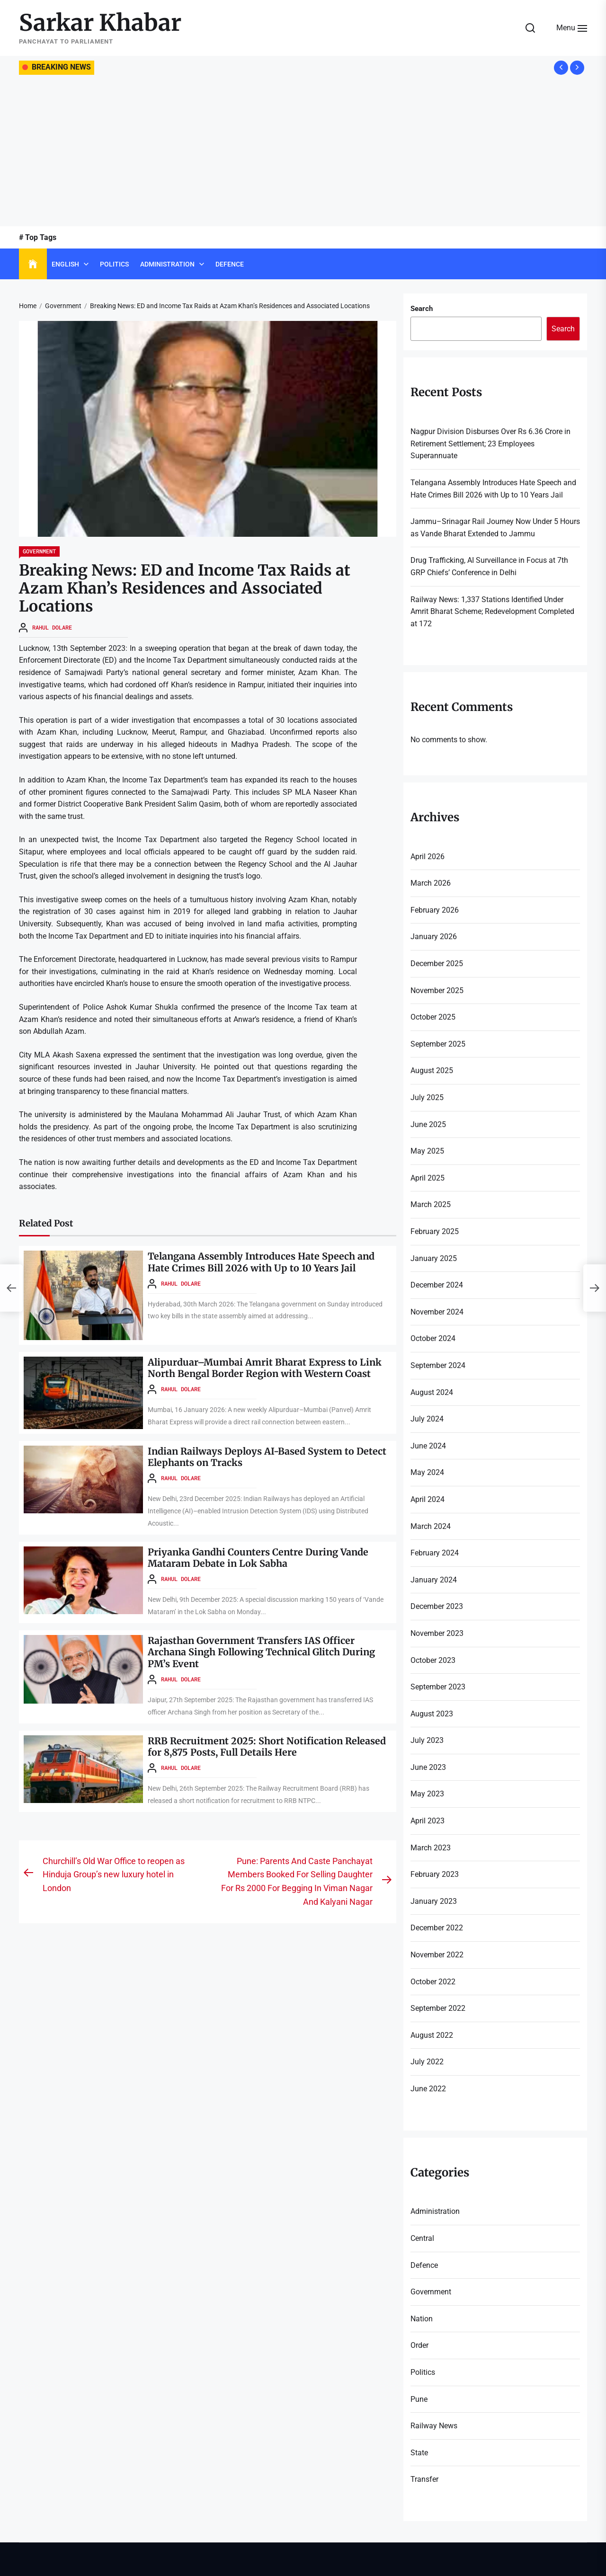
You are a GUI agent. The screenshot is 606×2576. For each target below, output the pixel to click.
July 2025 (427, 1097)
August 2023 (431, 1713)
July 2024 (427, 1418)
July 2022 (427, 2061)
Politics (114, 264)
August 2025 (431, 1070)
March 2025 (430, 1204)
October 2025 (432, 1017)
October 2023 (432, 1660)
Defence (229, 264)
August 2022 (431, 2035)
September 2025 (437, 1043)
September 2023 (437, 1686)
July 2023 (427, 1740)
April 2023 (427, 1820)
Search (421, 308)
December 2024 (436, 1284)
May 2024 (427, 1472)
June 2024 (428, 1445)
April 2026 (427, 856)
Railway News (433, 2425)
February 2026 (434, 910)
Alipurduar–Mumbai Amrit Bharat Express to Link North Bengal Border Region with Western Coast (265, 1367)
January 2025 (433, 1258)
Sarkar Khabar (100, 23)
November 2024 (436, 1311)
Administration (167, 264)
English (65, 264)
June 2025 (428, 1124)
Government (39, 551)
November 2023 (436, 1633)
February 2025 (434, 1231)
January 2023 (433, 1901)
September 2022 (437, 2008)
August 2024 (431, 1392)
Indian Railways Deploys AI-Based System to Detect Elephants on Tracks (268, 1456)
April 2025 (427, 1177)
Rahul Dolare (52, 627)
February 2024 (434, 1552)
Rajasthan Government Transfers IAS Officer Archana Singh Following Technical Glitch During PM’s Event (265, 1650)
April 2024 (427, 1499)
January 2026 (433, 936)
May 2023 (427, 1793)
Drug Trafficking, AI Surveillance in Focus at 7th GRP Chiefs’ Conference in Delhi (489, 566)
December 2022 (436, 1927)
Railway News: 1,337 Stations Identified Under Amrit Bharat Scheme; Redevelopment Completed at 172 (492, 611)
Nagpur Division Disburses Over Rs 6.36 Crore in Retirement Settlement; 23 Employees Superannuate (490, 443)
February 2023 (434, 1874)
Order (419, 2345)
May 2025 (427, 1150)
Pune (419, 2399)
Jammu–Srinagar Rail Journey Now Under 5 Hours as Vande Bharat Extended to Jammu (495, 527)
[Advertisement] (303, 150)
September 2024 (437, 1365)
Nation (421, 2318)
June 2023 (428, 1767)
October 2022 (432, 1981)
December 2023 (436, 1606)
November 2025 (436, 990)
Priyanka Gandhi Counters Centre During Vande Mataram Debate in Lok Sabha (260, 1556)
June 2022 (428, 2088)
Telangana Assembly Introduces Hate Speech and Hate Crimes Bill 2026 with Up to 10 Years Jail (263, 1261)
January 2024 (433, 1579)
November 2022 (436, 1954)
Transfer (424, 2479)
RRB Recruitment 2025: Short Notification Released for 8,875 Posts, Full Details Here (267, 1744)
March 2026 (430, 883)
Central (422, 2238)
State (419, 2452)
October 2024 (432, 1338)
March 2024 (430, 1526)
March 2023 (430, 1847)
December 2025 (436, 963)
